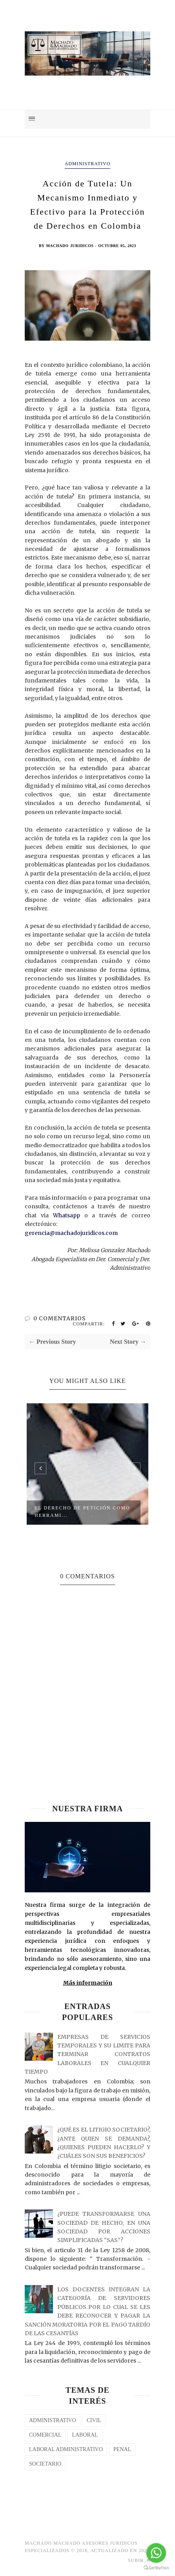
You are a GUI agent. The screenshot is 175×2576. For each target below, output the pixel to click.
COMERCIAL (45, 2435)
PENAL (122, 2449)
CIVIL (94, 2420)
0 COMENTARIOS (59, 1318)
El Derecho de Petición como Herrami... (82, 1511)
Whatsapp (66, 1215)
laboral (85, 2435)
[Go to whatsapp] (156, 2553)
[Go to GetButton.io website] (156, 2568)
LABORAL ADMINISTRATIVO (66, 2449)
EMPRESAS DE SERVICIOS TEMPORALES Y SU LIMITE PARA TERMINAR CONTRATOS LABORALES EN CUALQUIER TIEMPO (87, 2054)
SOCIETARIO (45, 2464)
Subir (139, 2560)
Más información (87, 1982)
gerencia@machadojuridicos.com (72, 1233)
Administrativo (88, 163)
